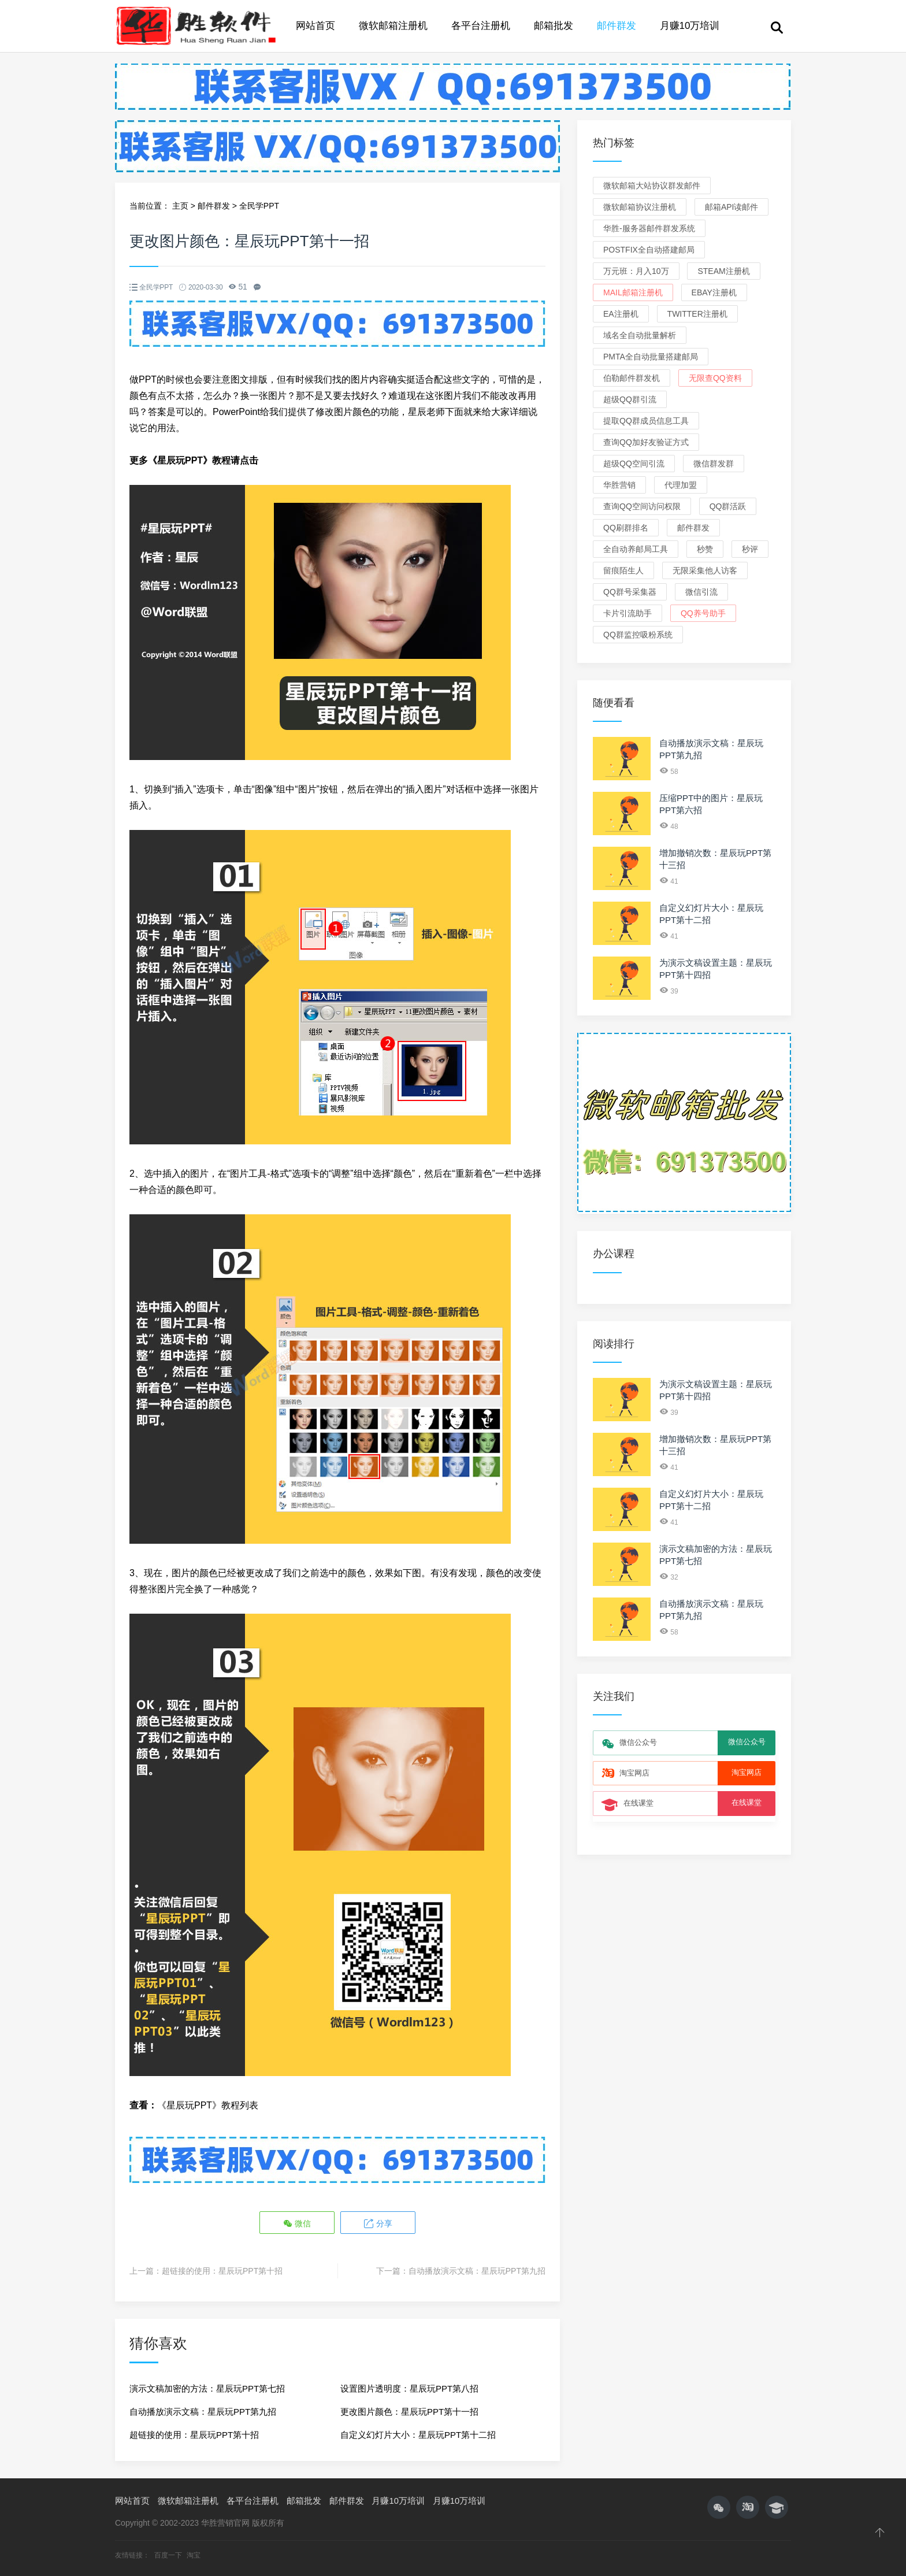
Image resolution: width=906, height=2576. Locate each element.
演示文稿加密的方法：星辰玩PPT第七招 (207, 2388)
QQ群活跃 (728, 506)
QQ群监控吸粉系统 (638, 634)
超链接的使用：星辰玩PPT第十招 (222, 2270)
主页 (180, 205)
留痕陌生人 (623, 570)
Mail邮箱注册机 (633, 292)
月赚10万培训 (690, 25)
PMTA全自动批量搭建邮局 (650, 356)
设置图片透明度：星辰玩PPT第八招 (409, 2388)
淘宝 (193, 2555)
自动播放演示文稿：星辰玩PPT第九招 (477, 2270)
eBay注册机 (714, 292)
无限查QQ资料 (715, 378)
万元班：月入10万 (636, 271)
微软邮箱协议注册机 (639, 207)
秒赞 (705, 549)
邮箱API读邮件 (732, 207)
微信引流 (701, 591)
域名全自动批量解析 (639, 335)
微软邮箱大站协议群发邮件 (651, 185)
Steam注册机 (723, 271)
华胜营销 (619, 485)
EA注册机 (620, 313)
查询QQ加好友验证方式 (646, 442)
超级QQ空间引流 (633, 463)
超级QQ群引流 (629, 399)
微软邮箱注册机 (393, 25)
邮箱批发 (553, 25)
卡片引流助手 (627, 613)
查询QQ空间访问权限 (642, 506)
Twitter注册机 (697, 313)
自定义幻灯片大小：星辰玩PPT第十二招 (418, 2434)
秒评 (750, 549)
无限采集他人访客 (705, 570)
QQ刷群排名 (625, 527)
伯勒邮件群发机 (631, 378)
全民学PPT (259, 205)
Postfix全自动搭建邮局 (649, 249)
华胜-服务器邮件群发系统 (649, 228)
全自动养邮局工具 (635, 549)
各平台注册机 (480, 25)
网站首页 (315, 25)
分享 (377, 2223)
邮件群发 (616, 25)
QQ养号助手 (703, 613)
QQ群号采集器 (629, 591)
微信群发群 (713, 463)
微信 (297, 2223)
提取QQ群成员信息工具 (646, 420)
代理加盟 (680, 485)
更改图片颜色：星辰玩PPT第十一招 (409, 2411)
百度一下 (169, 2555)
